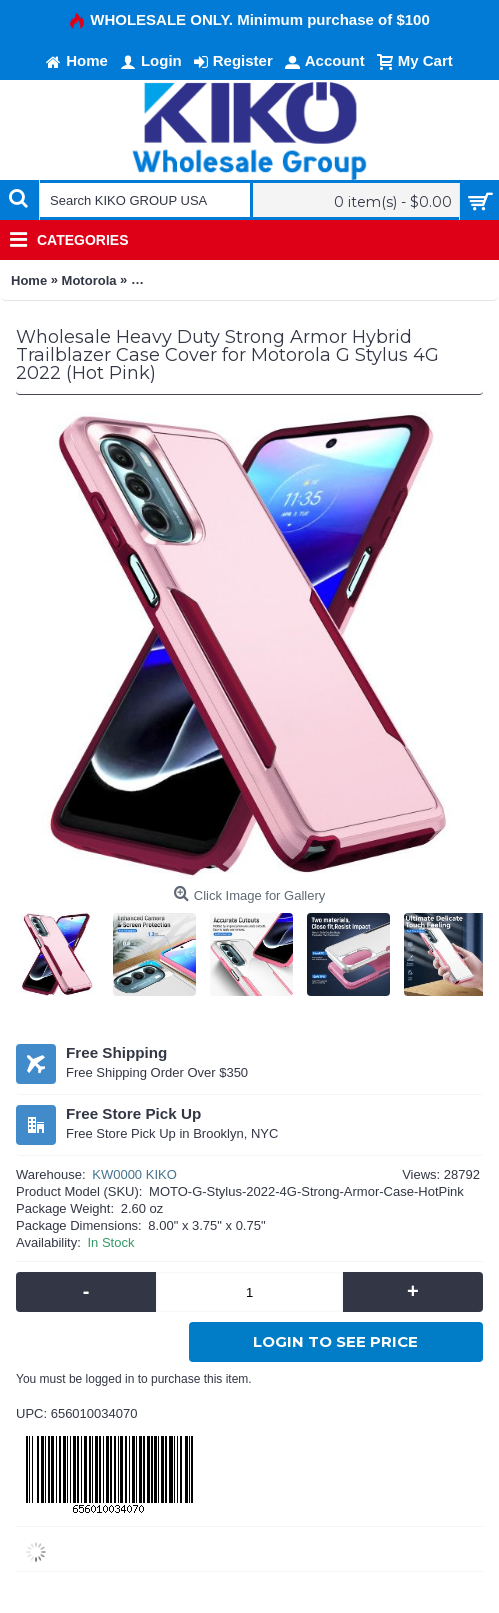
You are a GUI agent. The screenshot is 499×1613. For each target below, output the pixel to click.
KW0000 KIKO (134, 1174)
